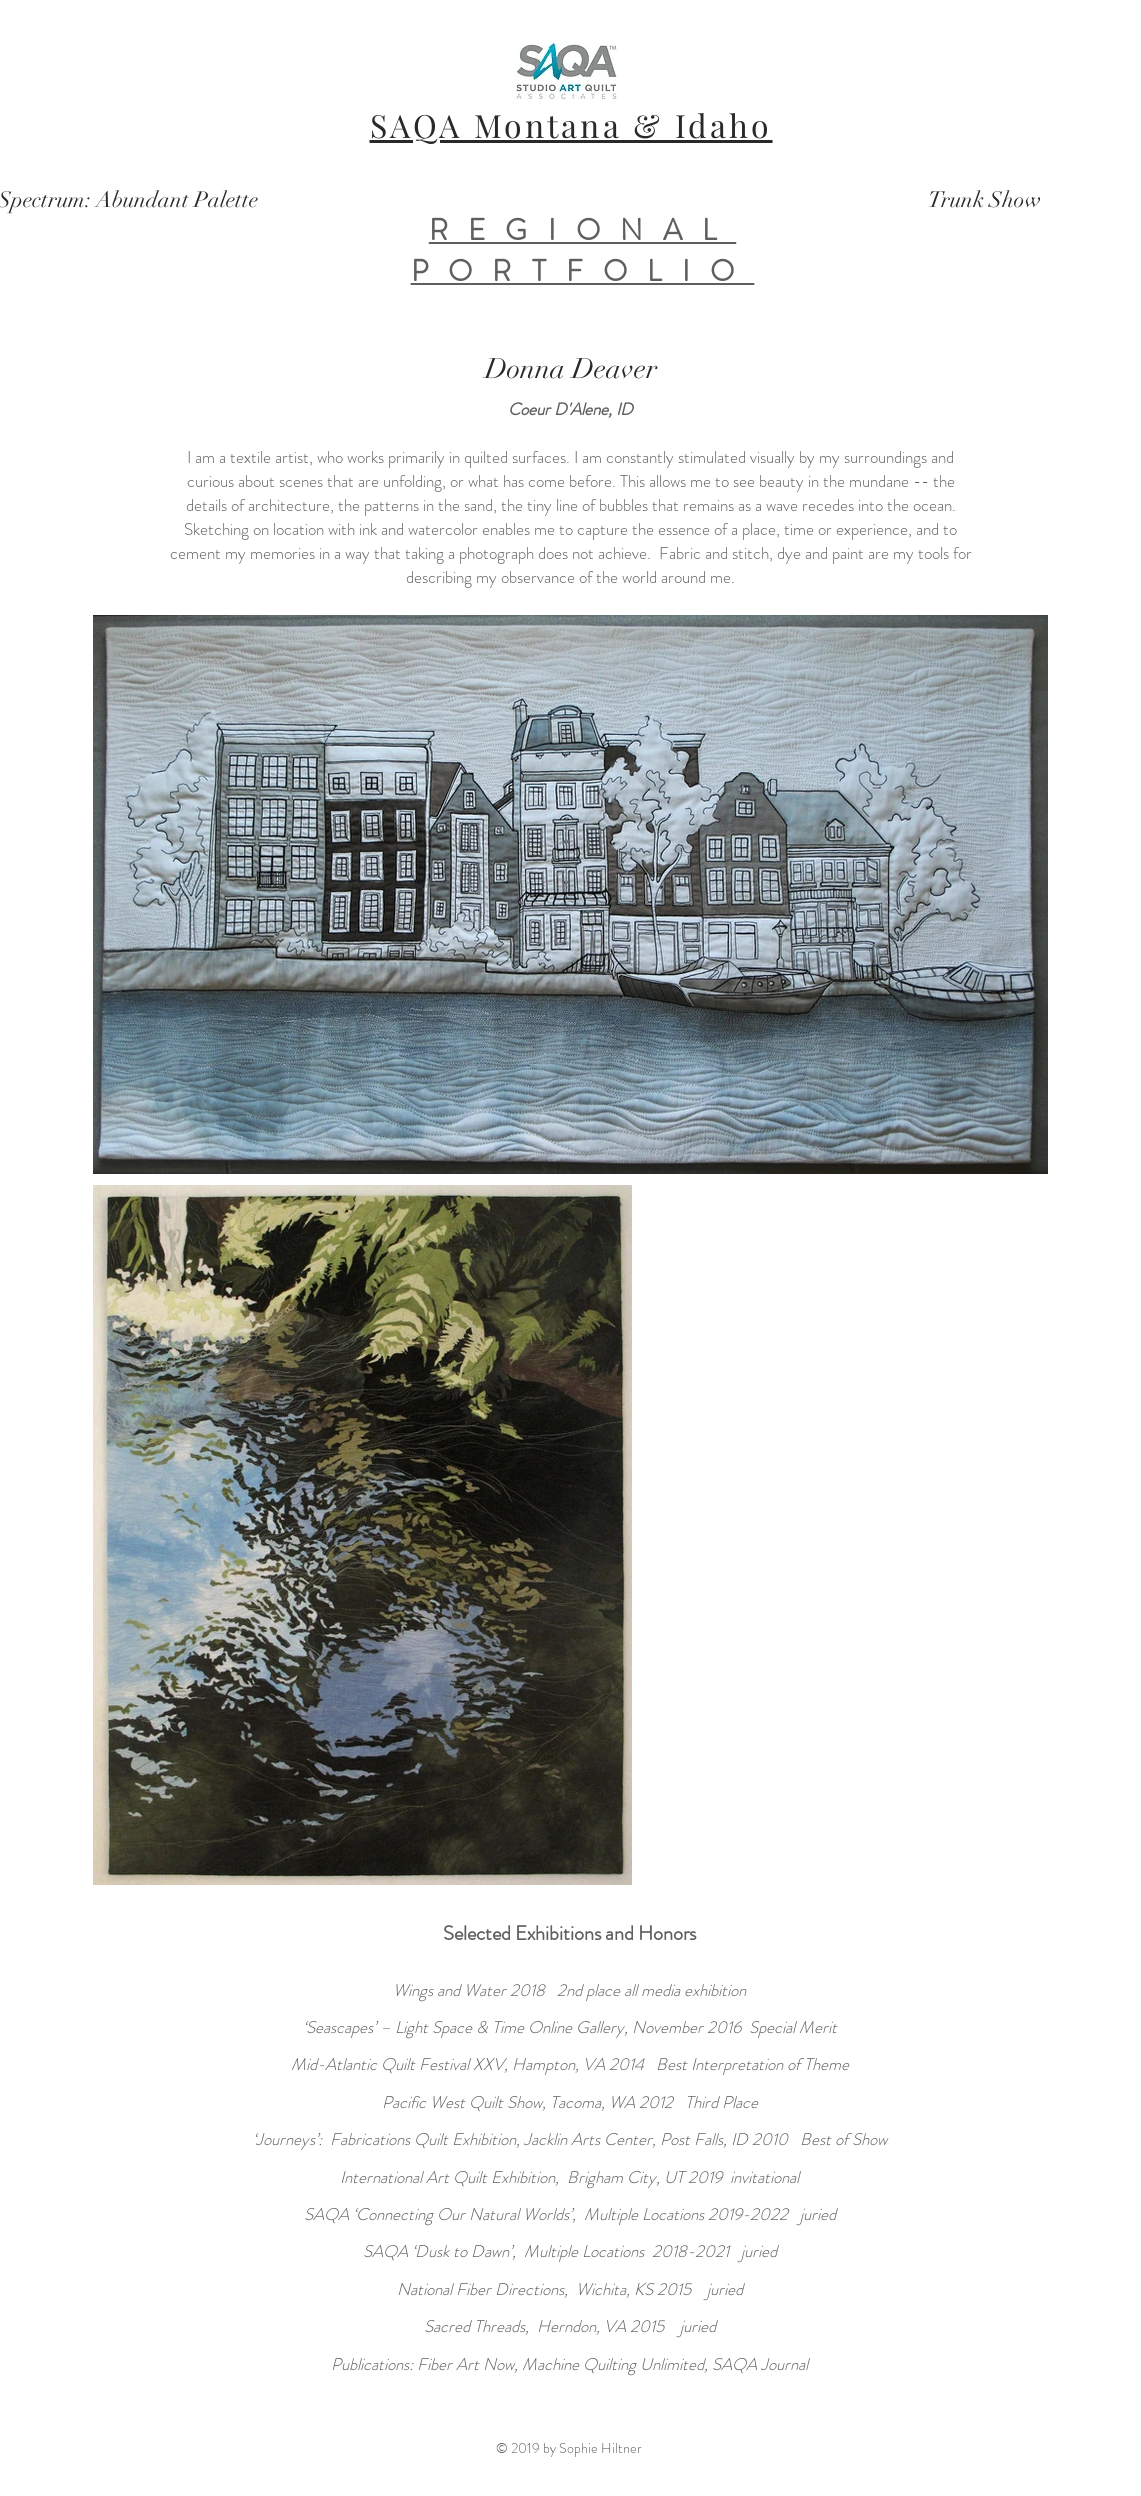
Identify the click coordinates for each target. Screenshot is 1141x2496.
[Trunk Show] (984, 200)
